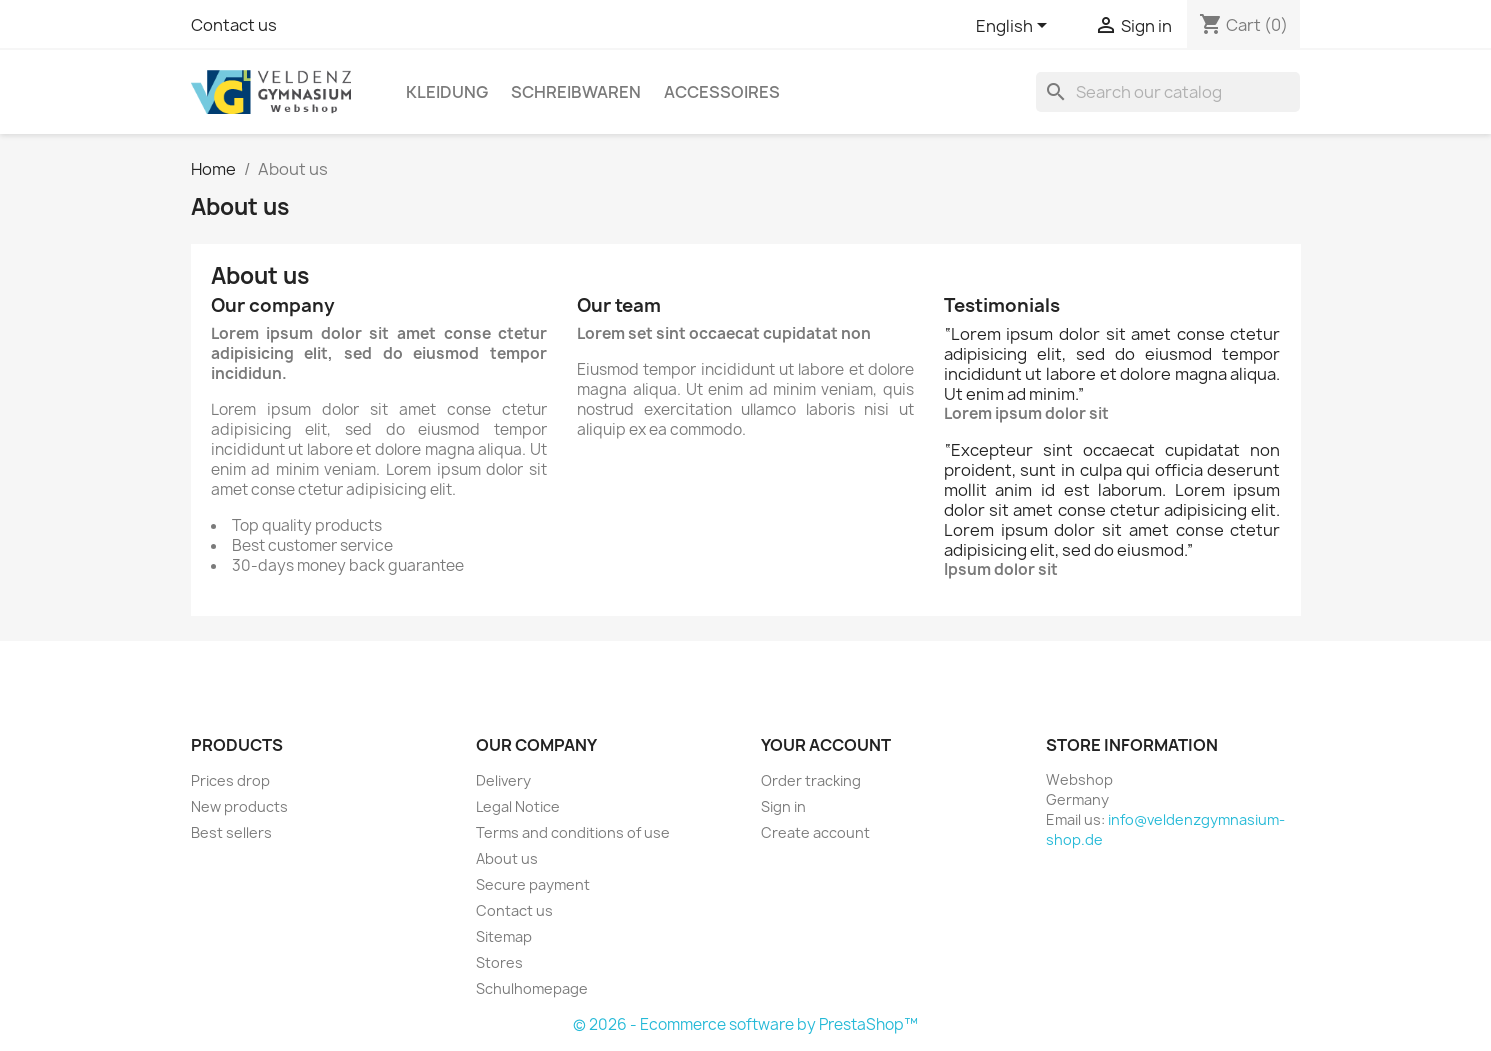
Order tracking (811, 780)
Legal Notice (518, 806)
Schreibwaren (576, 92)
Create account (815, 832)
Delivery (503, 780)
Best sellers (231, 832)
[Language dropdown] (1015, 27)
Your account (826, 745)
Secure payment (533, 884)
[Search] (1168, 92)
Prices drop (230, 780)
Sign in (783, 806)
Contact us (234, 25)
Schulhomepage (532, 988)
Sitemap (504, 936)
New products (239, 806)
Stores (499, 962)
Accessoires (722, 92)
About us (507, 858)
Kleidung (447, 92)
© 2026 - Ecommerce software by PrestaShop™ (745, 1024)
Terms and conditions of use (573, 832)
